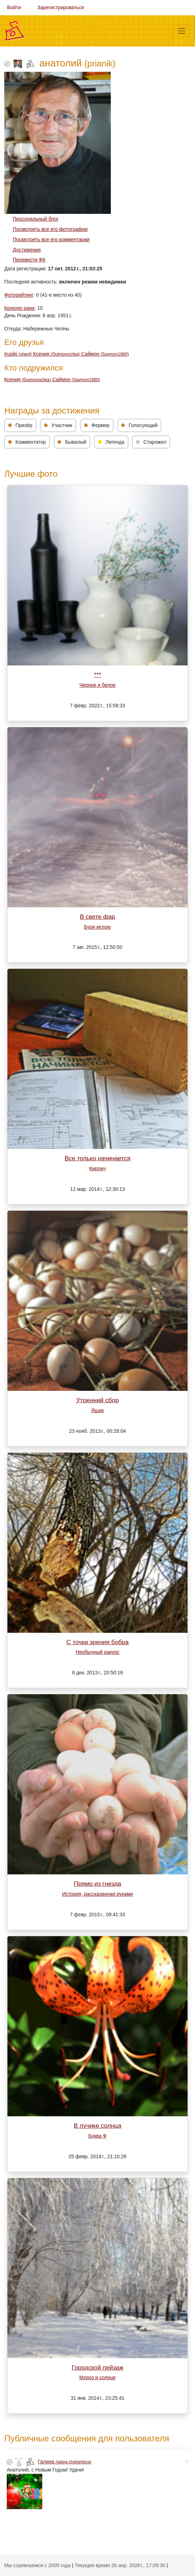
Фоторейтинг (18, 295)
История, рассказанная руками (97, 1894)
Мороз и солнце (97, 2377)
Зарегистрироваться (60, 7)
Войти (14, 7)
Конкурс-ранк (19, 308)
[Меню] (181, 31)
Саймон (105, 354)
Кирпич (97, 1168)
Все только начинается (97, 1158)
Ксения (57, 354)
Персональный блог (36, 219)
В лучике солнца (97, 2125)
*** (97, 674)
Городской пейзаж (98, 2367)
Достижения (26, 250)
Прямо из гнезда (97, 1883)
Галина (64, 2461)
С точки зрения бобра (97, 1642)
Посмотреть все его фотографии (50, 229)
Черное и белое (97, 685)
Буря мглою (97, 927)
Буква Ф (97, 2136)
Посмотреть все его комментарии (51, 239)
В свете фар (97, 916)
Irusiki (18, 354)
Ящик (97, 1410)
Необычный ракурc (97, 1652)
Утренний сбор (97, 1400)
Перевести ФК (29, 260)
